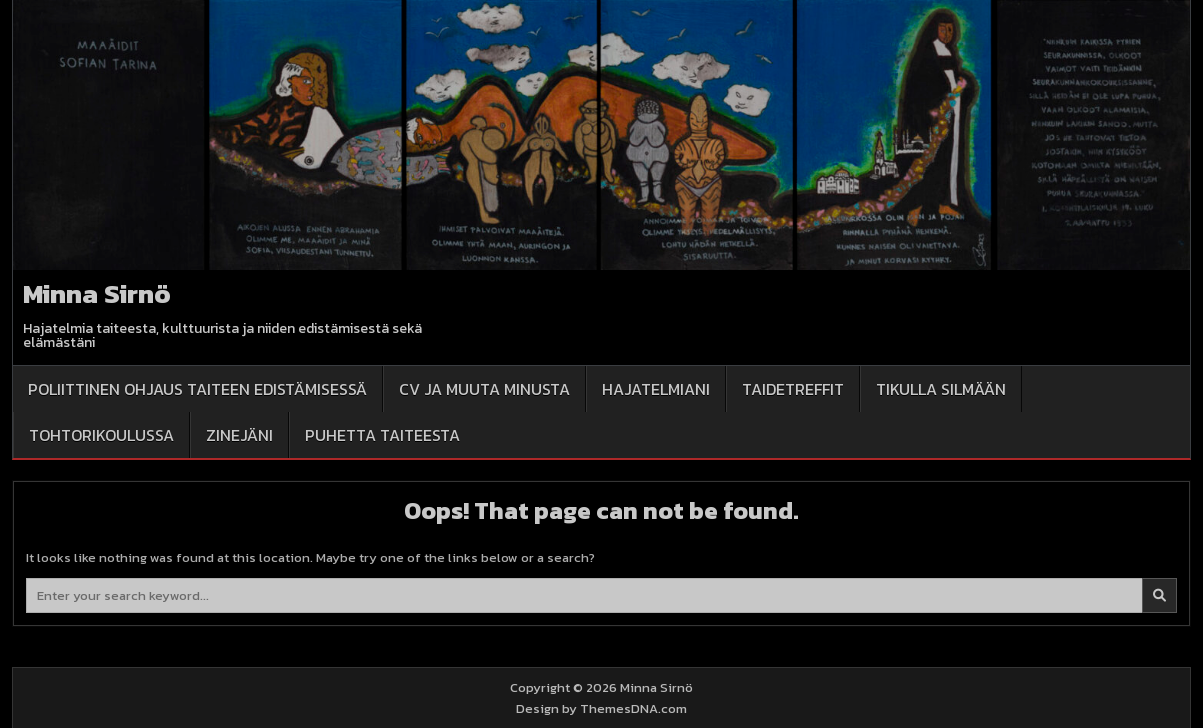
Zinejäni (239, 435)
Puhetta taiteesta (382, 435)
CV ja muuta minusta (484, 389)
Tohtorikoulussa (101, 435)
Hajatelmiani (656, 389)
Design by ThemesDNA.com (601, 708)
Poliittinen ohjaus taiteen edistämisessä (197, 389)
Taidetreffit (793, 389)
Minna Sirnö (97, 293)
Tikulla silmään (941, 389)
